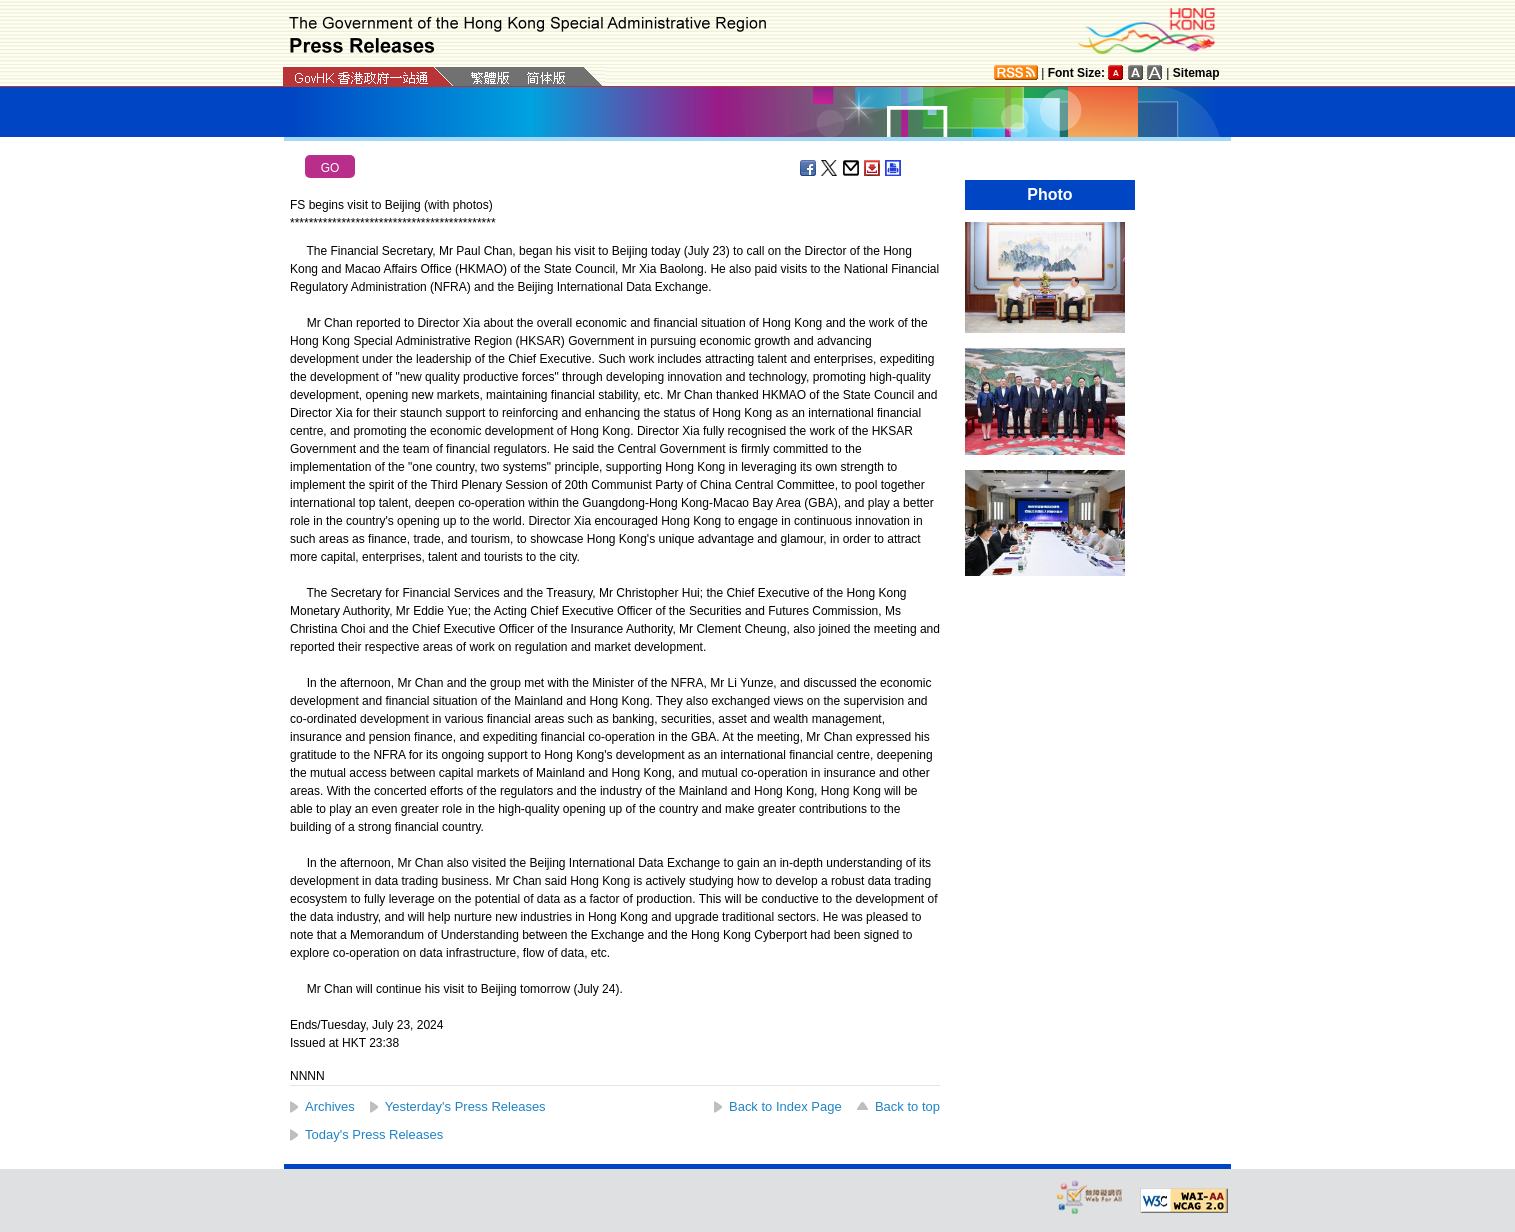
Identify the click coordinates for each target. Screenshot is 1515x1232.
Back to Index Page (785, 1106)
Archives (330, 1106)
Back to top (907, 1106)
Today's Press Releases (374, 1134)
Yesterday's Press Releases (465, 1106)
